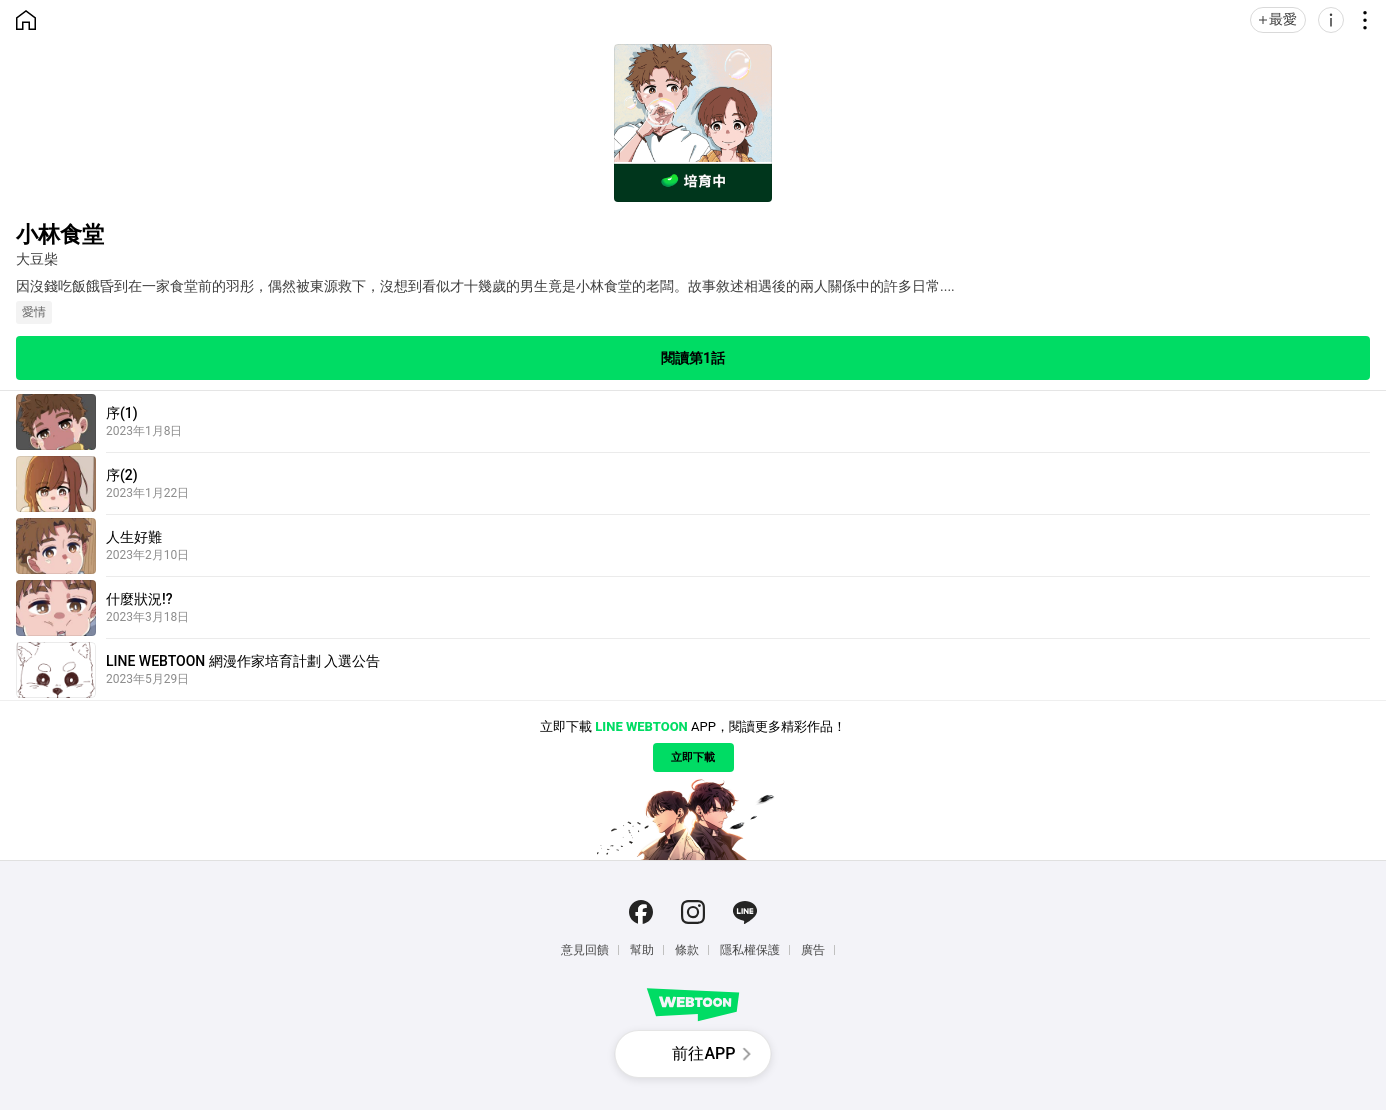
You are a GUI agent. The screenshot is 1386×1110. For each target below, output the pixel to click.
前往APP (703, 1053)
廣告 (813, 950)
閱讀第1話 (693, 358)
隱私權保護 (750, 950)
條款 (687, 950)
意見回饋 (585, 950)
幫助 (642, 950)
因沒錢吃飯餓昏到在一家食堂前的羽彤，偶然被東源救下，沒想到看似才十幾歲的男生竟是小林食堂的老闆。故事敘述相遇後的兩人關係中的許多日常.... (485, 286)
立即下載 (693, 757)
